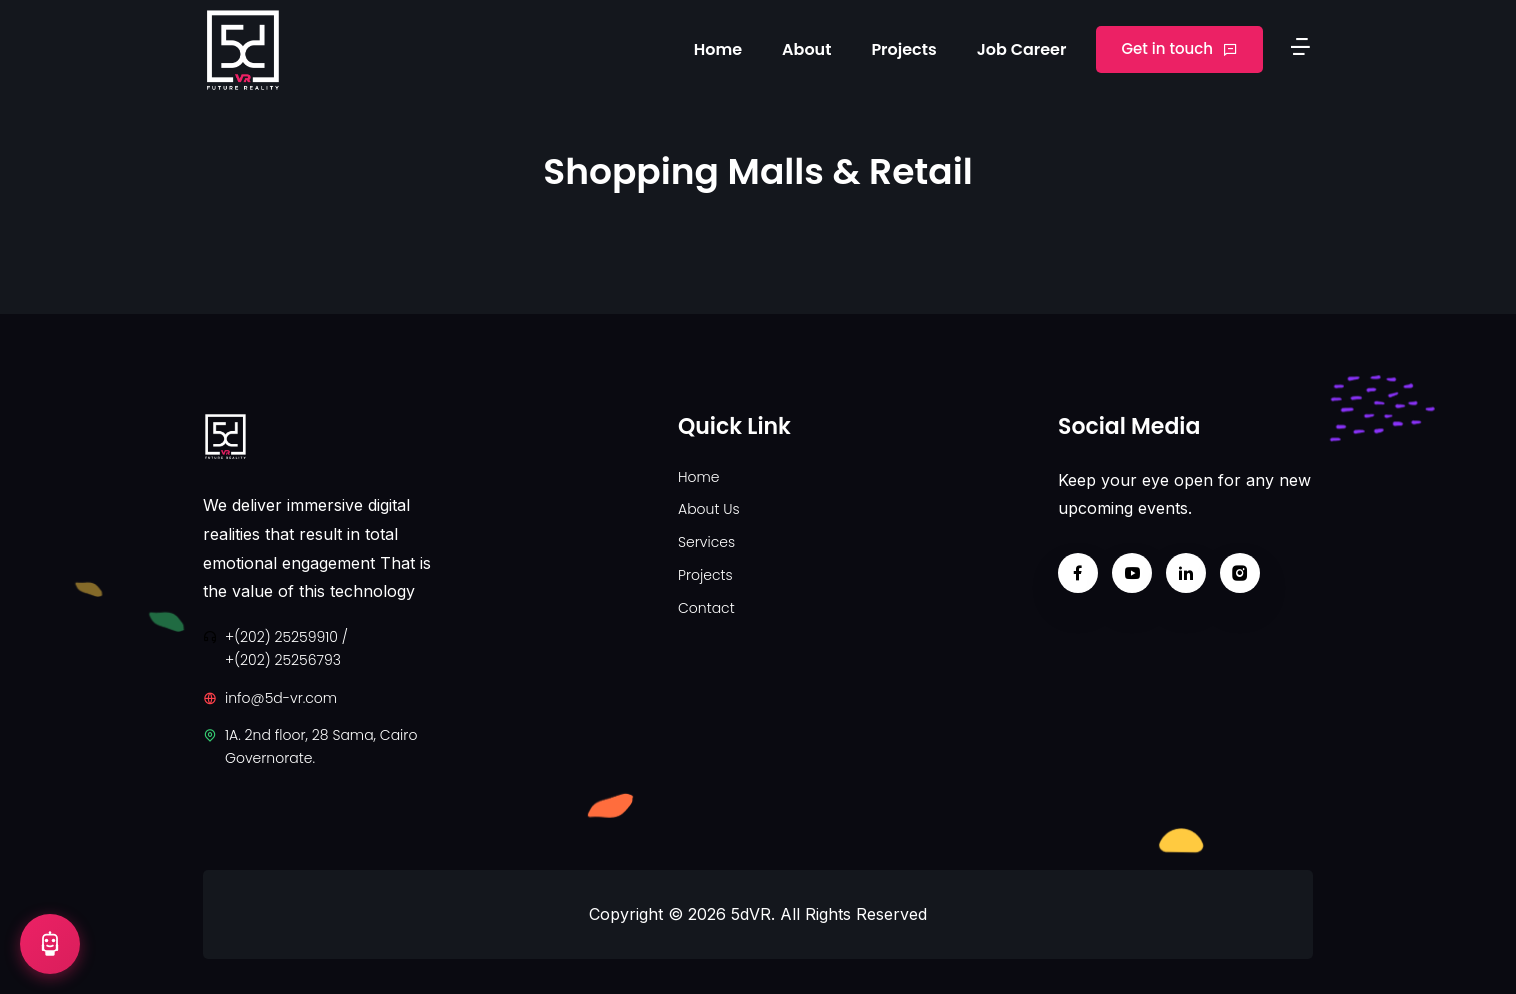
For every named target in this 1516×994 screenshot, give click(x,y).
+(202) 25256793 (283, 660)
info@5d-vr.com (281, 698)
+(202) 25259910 (281, 637)
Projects (903, 49)
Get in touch (1179, 48)
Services (706, 542)
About (806, 49)
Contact (706, 608)
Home (718, 49)
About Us (709, 509)
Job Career (1022, 49)
